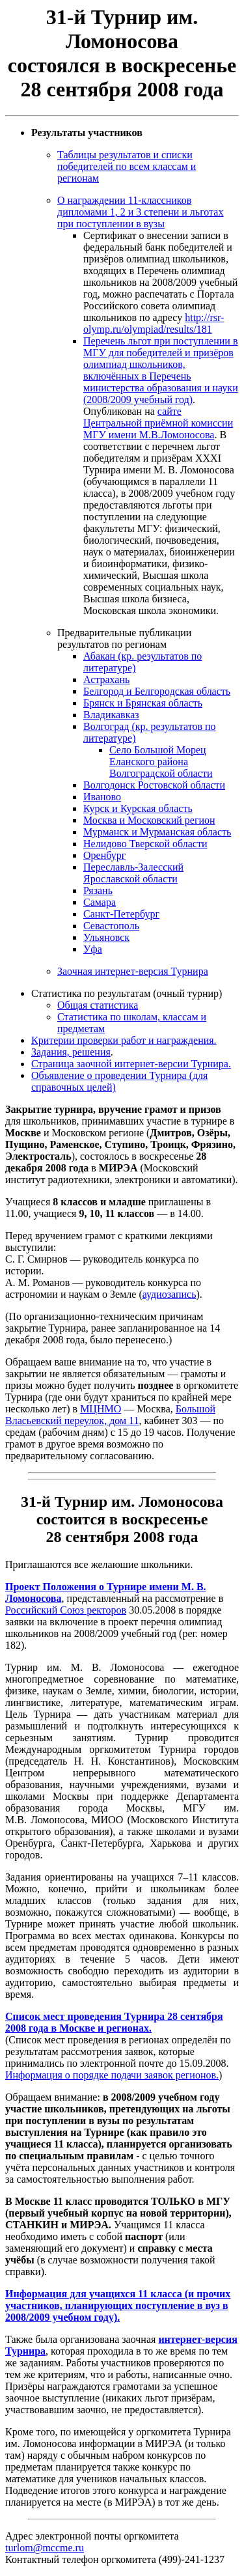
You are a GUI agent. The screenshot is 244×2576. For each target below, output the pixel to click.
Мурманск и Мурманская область (157, 831)
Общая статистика (97, 1005)
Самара (99, 902)
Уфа (92, 949)
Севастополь (111, 925)
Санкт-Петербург (121, 913)
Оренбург (104, 855)
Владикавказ (111, 714)
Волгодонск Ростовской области (154, 785)
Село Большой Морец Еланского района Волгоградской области (161, 761)
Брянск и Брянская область (142, 702)
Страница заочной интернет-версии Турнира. (131, 1063)
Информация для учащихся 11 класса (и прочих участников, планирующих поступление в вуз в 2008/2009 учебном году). (117, 2305)
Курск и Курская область (138, 808)
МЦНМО (100, 1408)
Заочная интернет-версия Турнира (132, 971)
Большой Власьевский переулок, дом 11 (110, 1414)
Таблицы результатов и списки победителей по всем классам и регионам (126, 166)
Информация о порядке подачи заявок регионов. (112, 2074)
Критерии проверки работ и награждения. (124, 1040)
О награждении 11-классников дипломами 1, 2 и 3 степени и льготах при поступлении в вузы (140, 212)
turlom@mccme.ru (44, 2547)
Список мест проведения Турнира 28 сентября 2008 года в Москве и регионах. (114, 2022)
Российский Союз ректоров (65, 1610)
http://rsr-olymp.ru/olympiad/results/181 (153, 323)
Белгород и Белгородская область (156, 691)
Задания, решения (71, 1051)
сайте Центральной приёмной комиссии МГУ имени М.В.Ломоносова (158, 423)
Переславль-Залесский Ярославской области (133, 872)
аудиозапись (169, 1294)
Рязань (98, 890)
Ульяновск (106, 937)
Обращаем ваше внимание (63, 1361)
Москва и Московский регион (149, 820)
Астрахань (106, 679)
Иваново (102, 796)
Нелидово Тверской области (145, 843)
